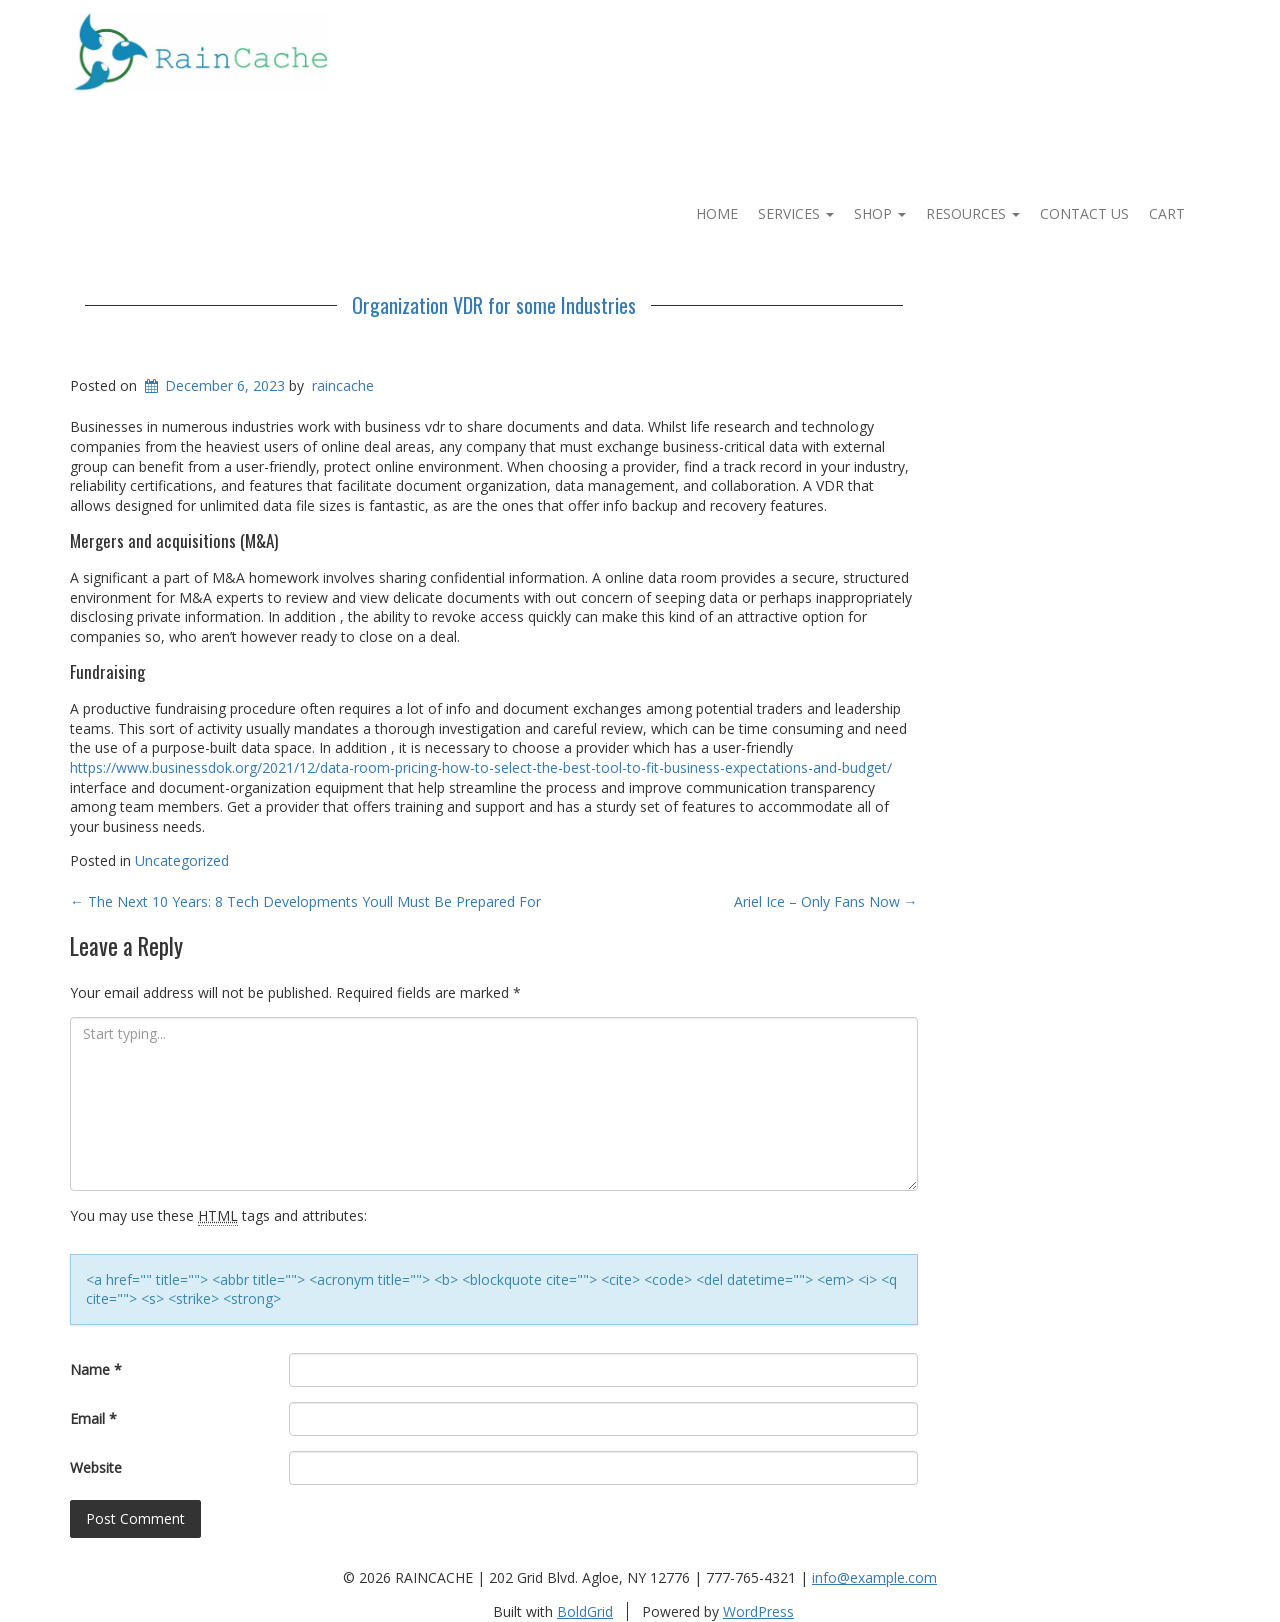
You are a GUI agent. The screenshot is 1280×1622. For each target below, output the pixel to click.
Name (96, 1369)
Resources (973, 213)
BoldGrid (585, 1611)
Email (93, 1418)
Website (96, 1467)
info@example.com (874, 1577)
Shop (880, 213)
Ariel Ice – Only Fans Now (826, 901)
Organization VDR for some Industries (494, 305)
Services (796, 213)
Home (717, 213)
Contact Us (1084, 213)
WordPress (758, 1611)
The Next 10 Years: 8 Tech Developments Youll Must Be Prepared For (305, 901)
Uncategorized (182, 860)
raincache (343, 385)
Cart (1167, 213)
